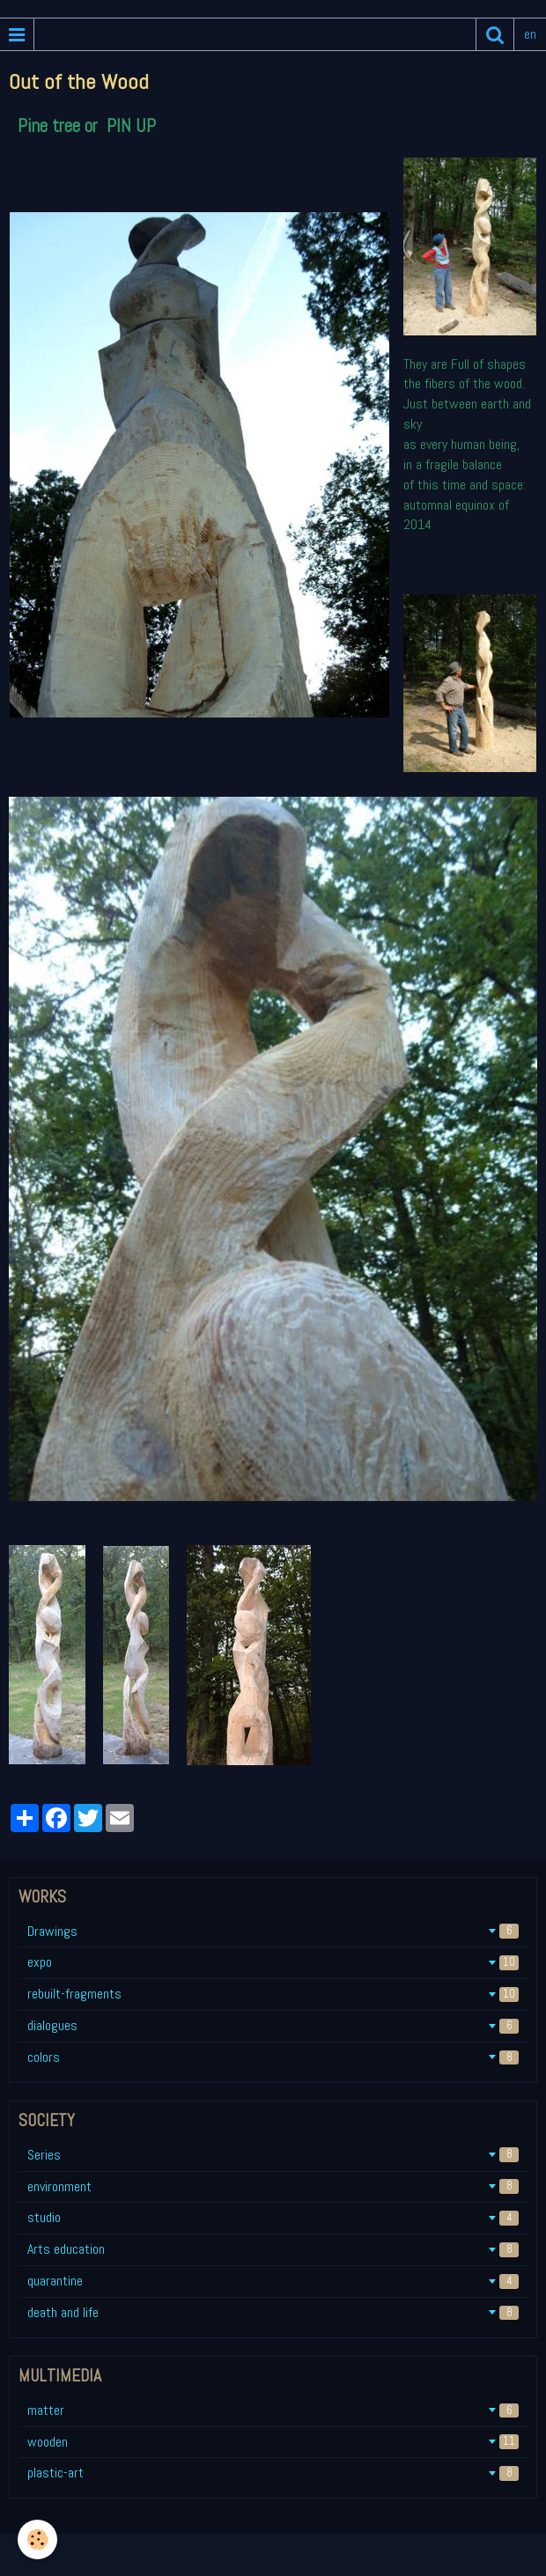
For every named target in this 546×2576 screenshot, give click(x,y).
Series (273, 2154)
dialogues (273, 2025)
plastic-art (273, 2472)
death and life (273, 2312)
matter (273, 2410)
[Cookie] (37, 2539)
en (530, 34)
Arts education (273, 2249)
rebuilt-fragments (273, 1993)
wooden (273, 2441)
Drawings (273, 1931)
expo (273, 1962)
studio (273, 2217)
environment (273, 2186)
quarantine (273, 2280)
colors (273, 2057)
